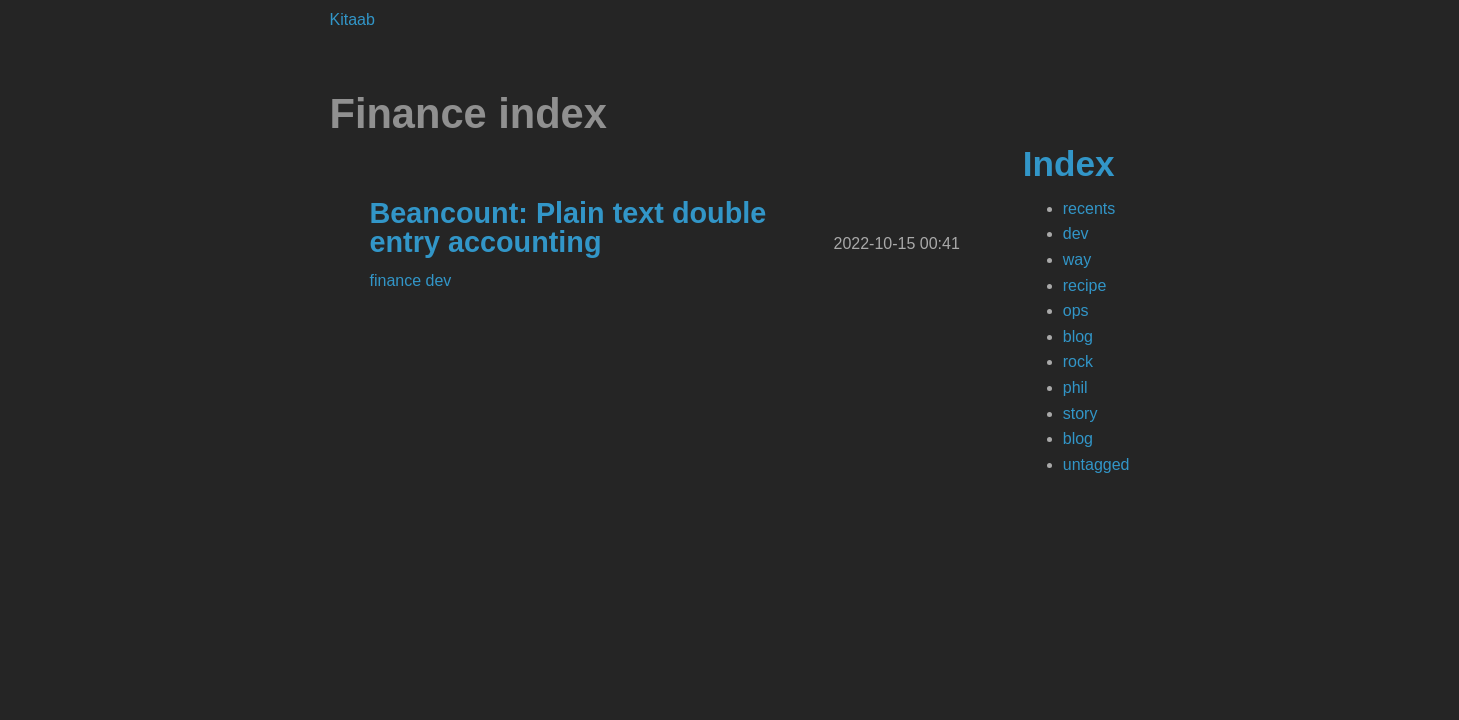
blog (1078, 336)
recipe (1085, 285)
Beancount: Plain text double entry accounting (568, 227)
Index (1069, 163)
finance (398, 280)
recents (1089, 208)
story (1080, 413)
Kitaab (352, 19)
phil (1075, 387)
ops (1076, 310)
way (1077, 259)
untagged (1096, 464)
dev (1076, 233)
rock (1078, 361)
